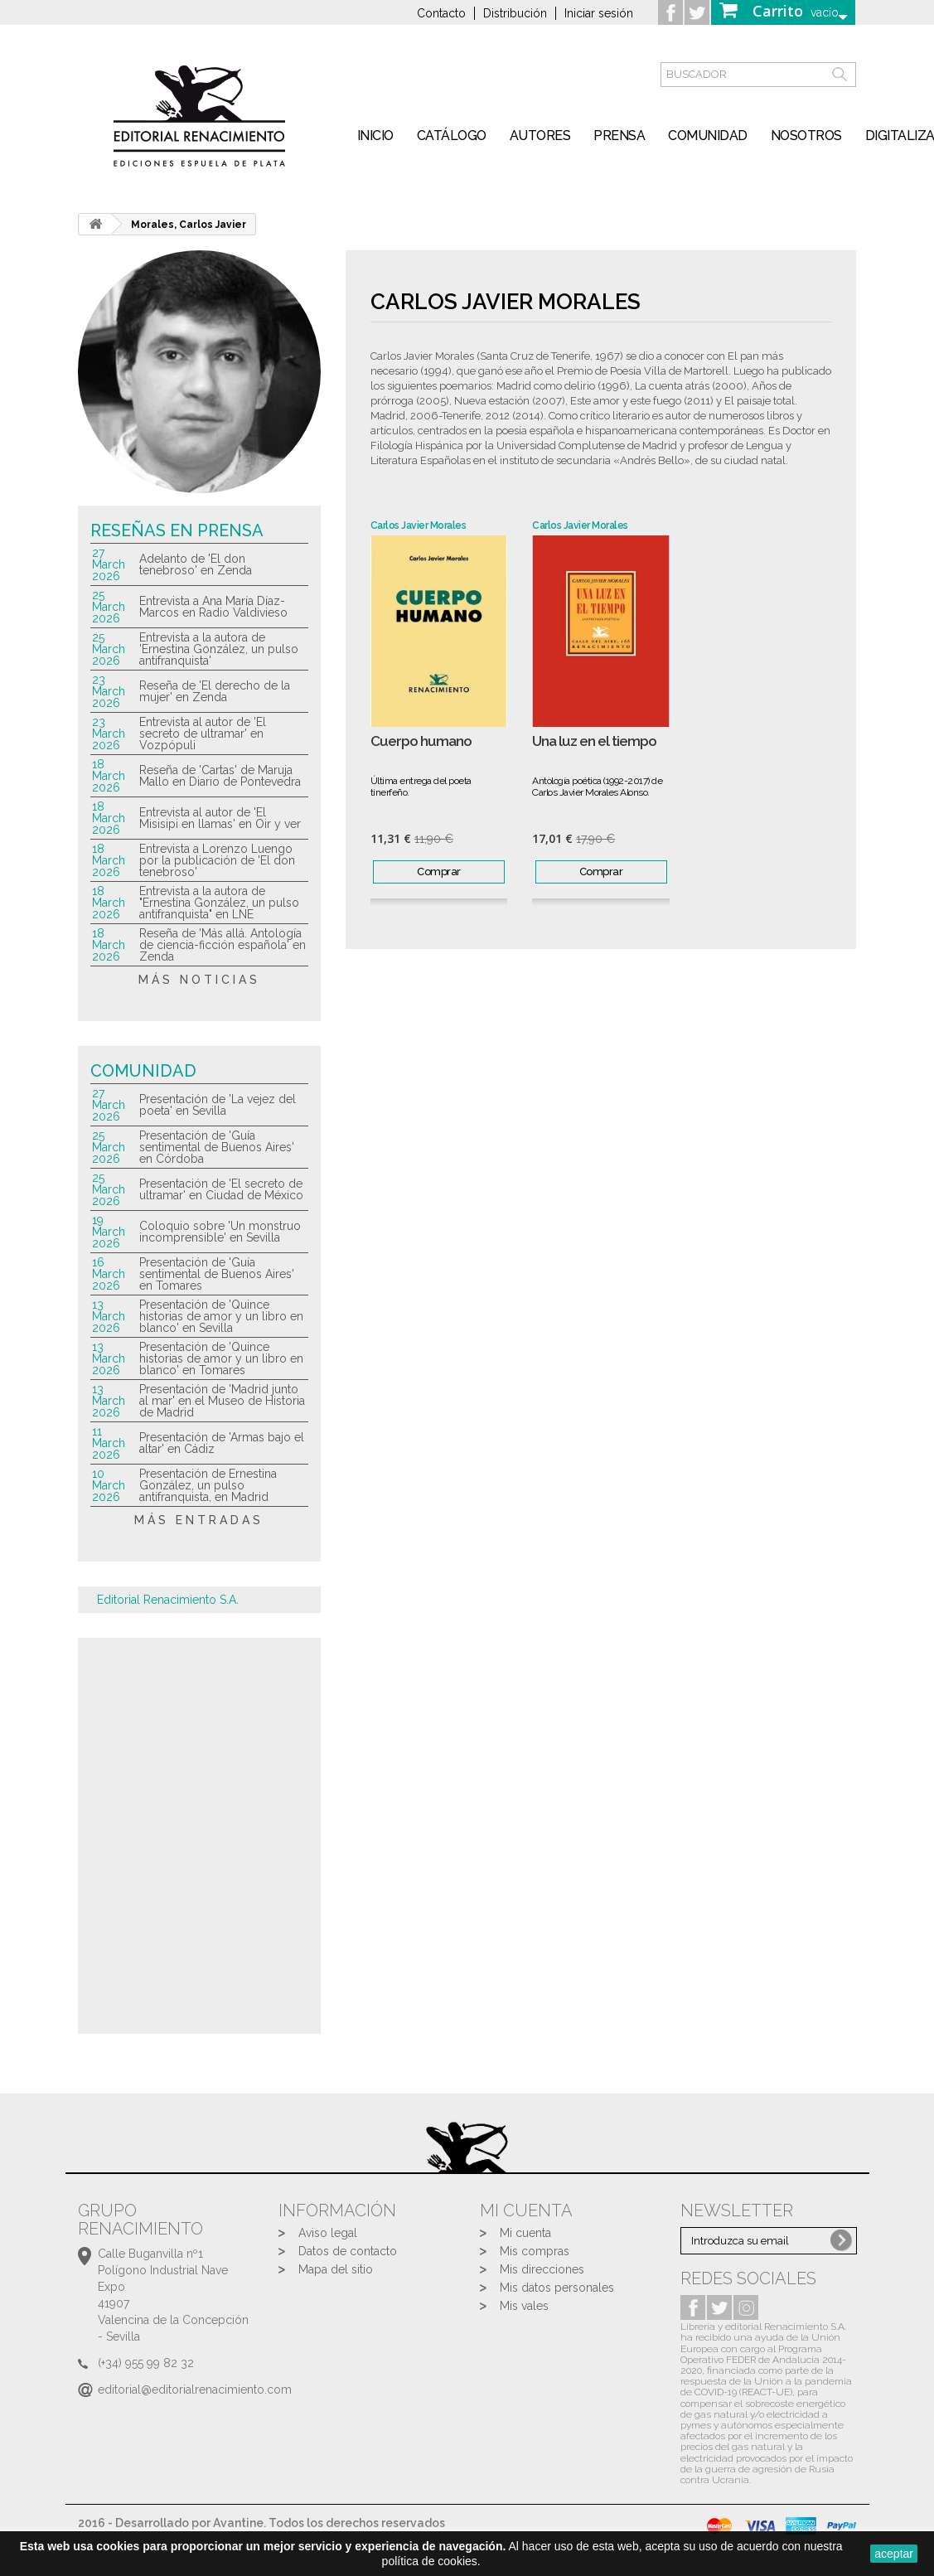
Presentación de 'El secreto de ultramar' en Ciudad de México (221, 1189)
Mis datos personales (557, 2287)
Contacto (441, 13)
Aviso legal (327, 2232)
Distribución (515, 13)
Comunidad (708, 135)
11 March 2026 (108, 1443)
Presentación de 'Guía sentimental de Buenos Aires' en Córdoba (216, 1147)
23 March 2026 (108, 691)
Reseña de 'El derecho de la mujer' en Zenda (214, 691)
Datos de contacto (347, 2251)
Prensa (619, 135)
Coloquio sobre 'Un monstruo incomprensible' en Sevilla (220, 1231)
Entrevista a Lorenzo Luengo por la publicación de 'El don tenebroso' (217, 860)
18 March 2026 (108, 776)
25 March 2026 (108, 606)
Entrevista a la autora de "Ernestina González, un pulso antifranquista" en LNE (219, 902)
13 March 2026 (108, 1316)
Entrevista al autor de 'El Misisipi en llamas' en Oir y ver (220, 818)
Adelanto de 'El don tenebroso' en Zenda (195, 564)
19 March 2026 (108, 1231)
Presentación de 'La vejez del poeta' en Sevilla (217, 1104)
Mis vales (524, 2305)
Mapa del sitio (335, 2269)
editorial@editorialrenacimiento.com (195, 2389)
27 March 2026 (108, 564)
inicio (375, 135)
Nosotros (806, 135)
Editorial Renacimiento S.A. (168, 1599)
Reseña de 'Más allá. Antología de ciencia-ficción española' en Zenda (222, 945)
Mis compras (534, 2251)
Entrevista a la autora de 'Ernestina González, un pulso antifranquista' (218, 649)
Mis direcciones (542, 2269)
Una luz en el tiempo (594, 741)
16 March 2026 (108, 1274)
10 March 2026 (108, 1485)
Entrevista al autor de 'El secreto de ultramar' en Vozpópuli (202, 733)
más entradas (199, 1520)
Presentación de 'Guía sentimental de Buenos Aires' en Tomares (216, 1274)
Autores (540, 135)
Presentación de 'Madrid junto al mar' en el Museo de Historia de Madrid (222, 1400)
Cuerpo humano (421, 741)
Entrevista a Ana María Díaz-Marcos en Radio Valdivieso (213, 606)
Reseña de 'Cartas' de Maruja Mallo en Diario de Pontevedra (220, 775)
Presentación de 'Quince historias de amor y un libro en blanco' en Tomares (221, 1358)
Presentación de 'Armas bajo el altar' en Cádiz (221, 1443)
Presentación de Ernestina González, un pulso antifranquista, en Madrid (208, 1485)
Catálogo (451, 135)
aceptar (893, 2553)
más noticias (199, 979)
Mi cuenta (525, 2232)
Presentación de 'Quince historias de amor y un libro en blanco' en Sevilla (221, 1316)
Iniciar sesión (598, 13)
